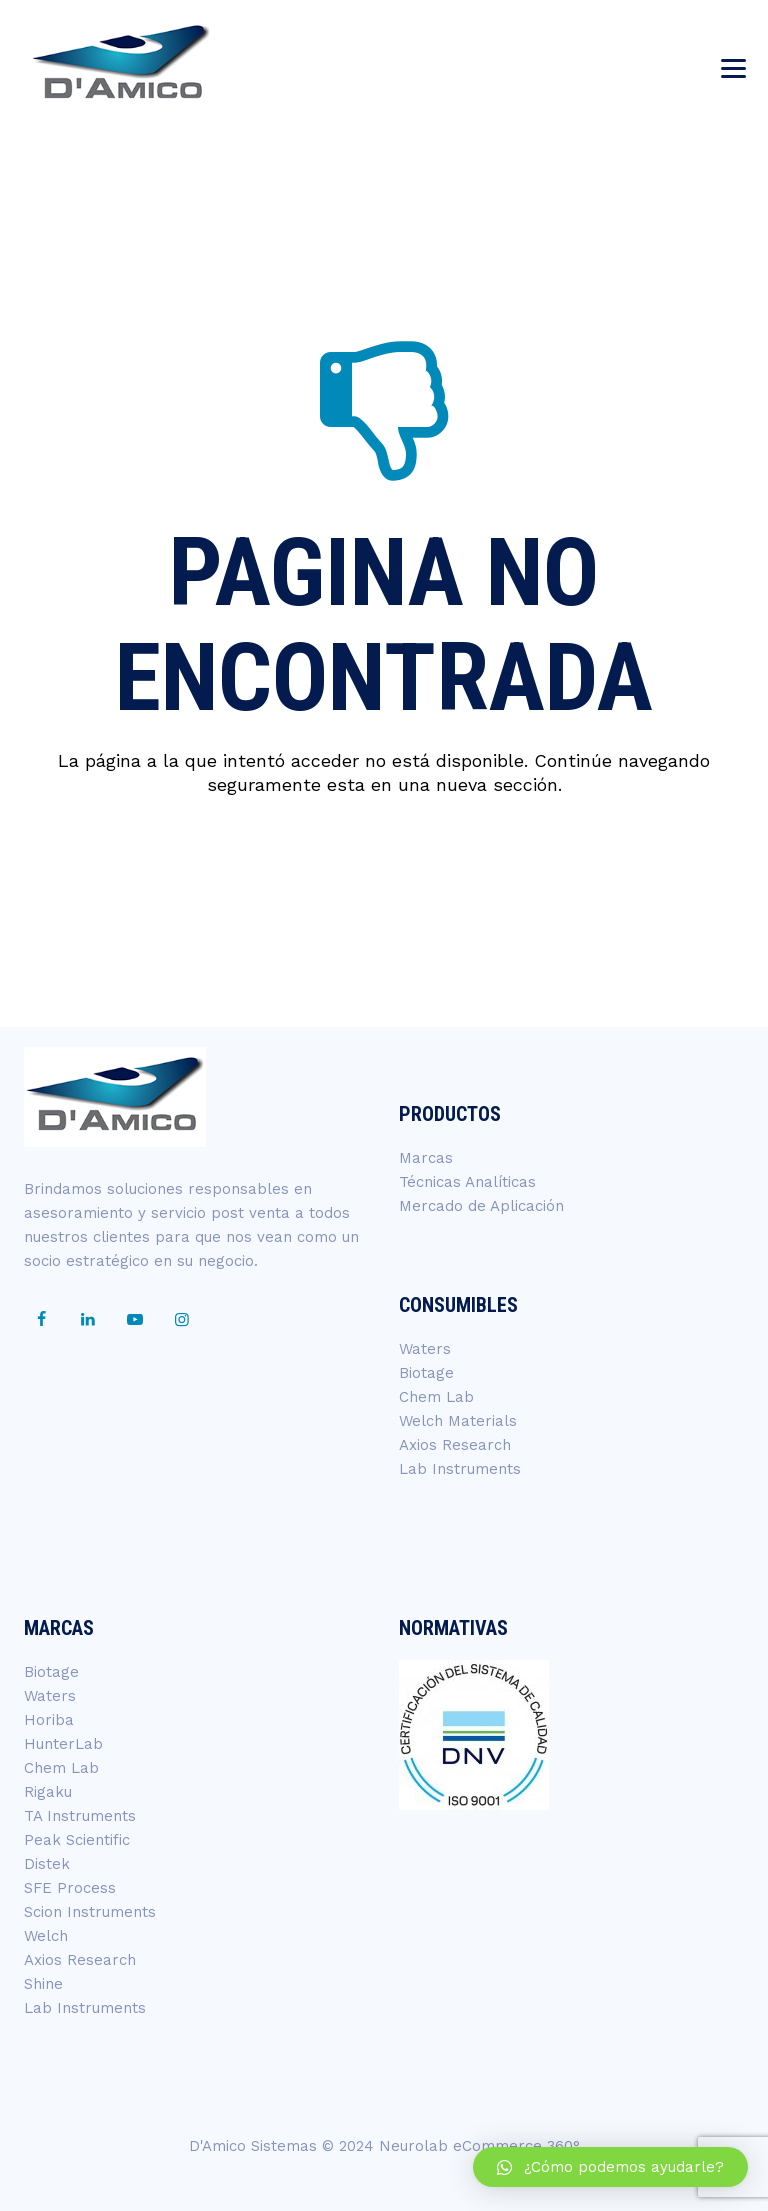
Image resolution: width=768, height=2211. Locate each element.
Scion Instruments (90, 1912)
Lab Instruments (460, 1469)
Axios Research (455, 1445)
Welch (46, 1936)
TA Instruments (80, 1816)
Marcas (426, 1158)
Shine (43, 1984)
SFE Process (70, 1888)
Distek (47, 1864)
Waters (425, 1349)
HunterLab (63, 1744)
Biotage (426, 1373)
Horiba (49, 1720)
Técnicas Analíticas (467, 1182)
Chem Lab (436, 1397)
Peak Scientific (77, 1840)
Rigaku (48, 1792)
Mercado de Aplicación (481, 1206)
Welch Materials (458, 1421)
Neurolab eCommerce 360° (479, 2146)
